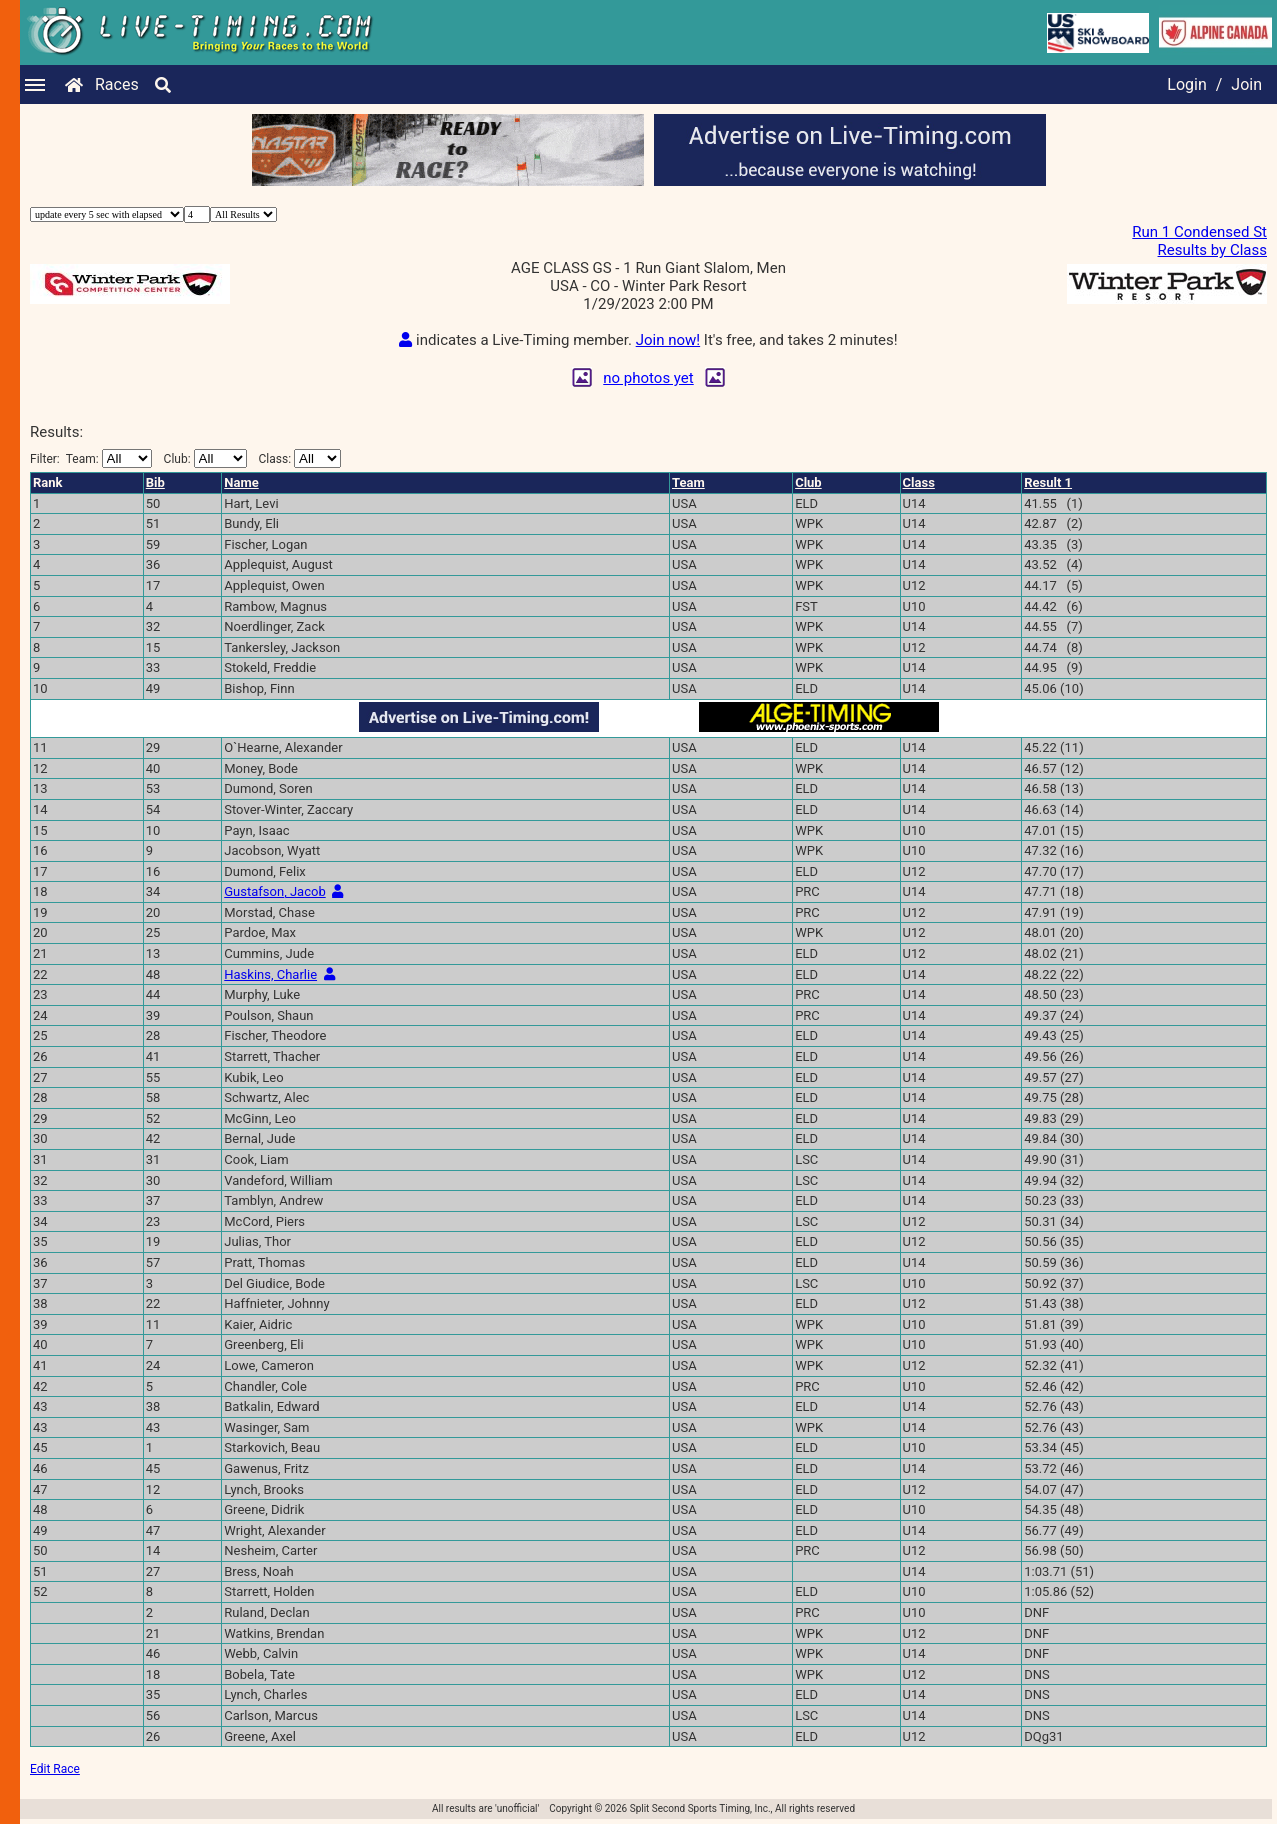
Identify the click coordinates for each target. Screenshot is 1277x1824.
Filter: (91, 458)
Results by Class (1212, 250)
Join (1246, 84)
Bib (155, 482)
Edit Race (55, 1769)
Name (241, 482)
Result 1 (1048, 482)
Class (919, 482)
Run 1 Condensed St (1199, 232)
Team (688, 482)
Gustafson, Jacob (274, 891)
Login (1186, 84)
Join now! (668, 340)
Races (117, 84)
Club (808, 482)
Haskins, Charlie (270, 974)
